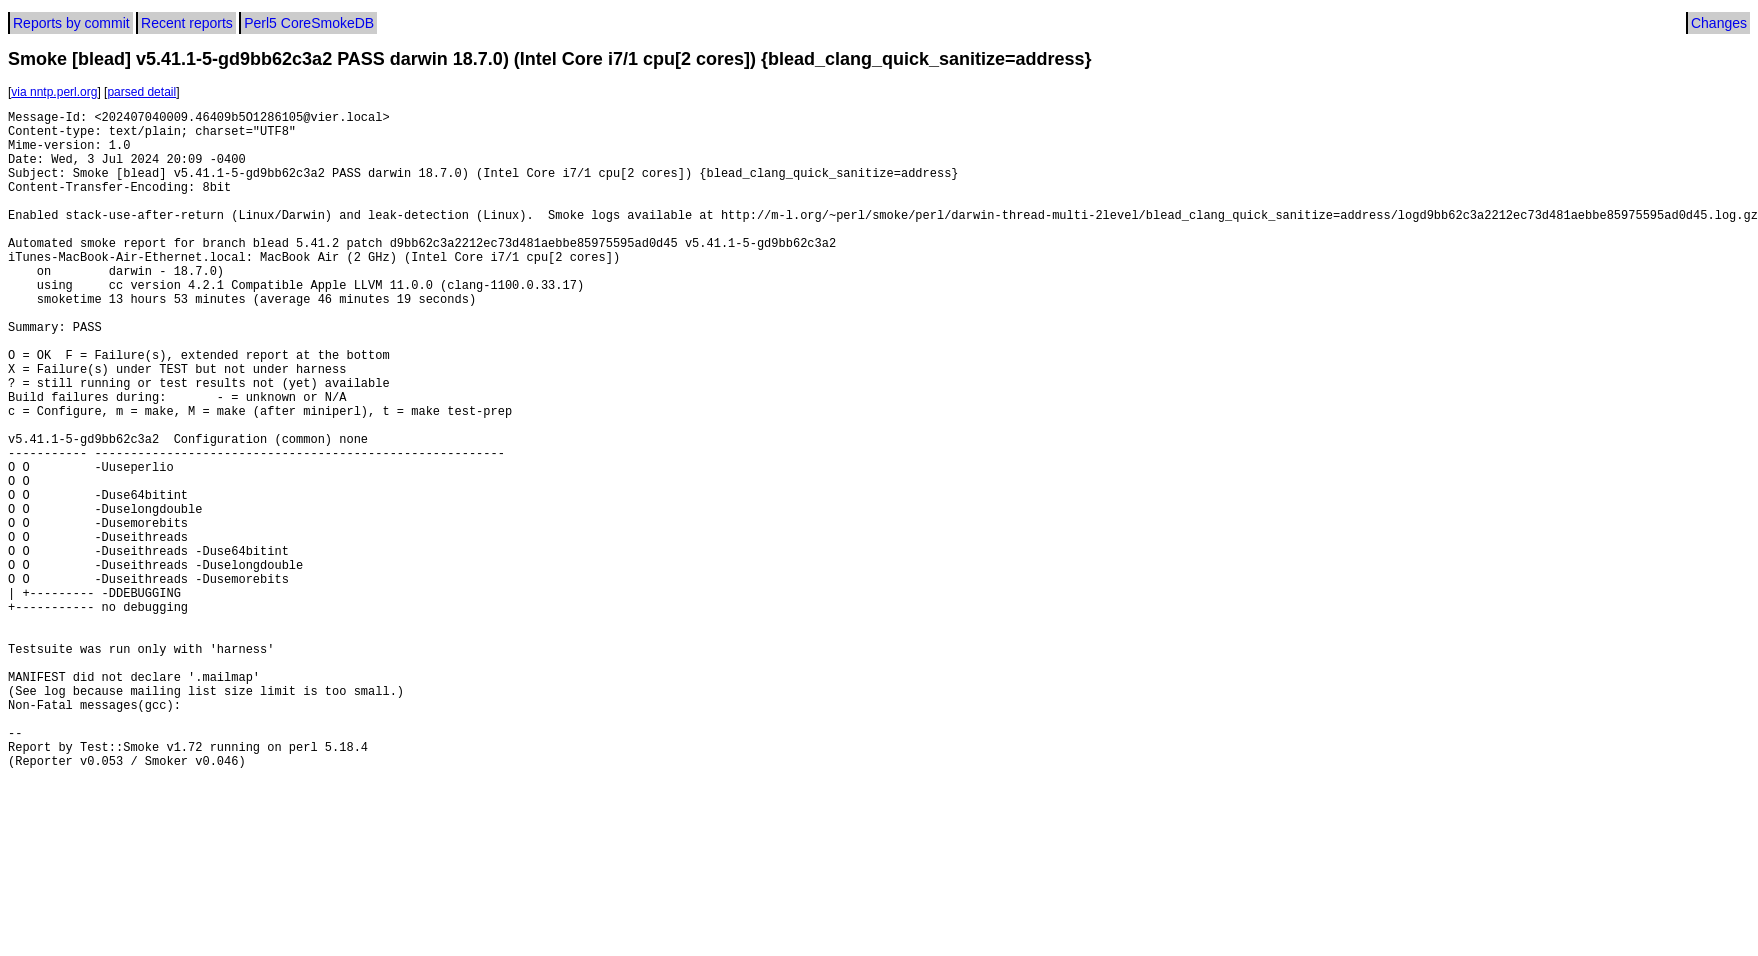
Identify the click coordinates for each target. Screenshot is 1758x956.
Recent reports (187, 23)
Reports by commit (71, 23)
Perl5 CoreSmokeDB (309, 23)
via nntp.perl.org (54, 92)
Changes (1719, 23)
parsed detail (141, 92)
